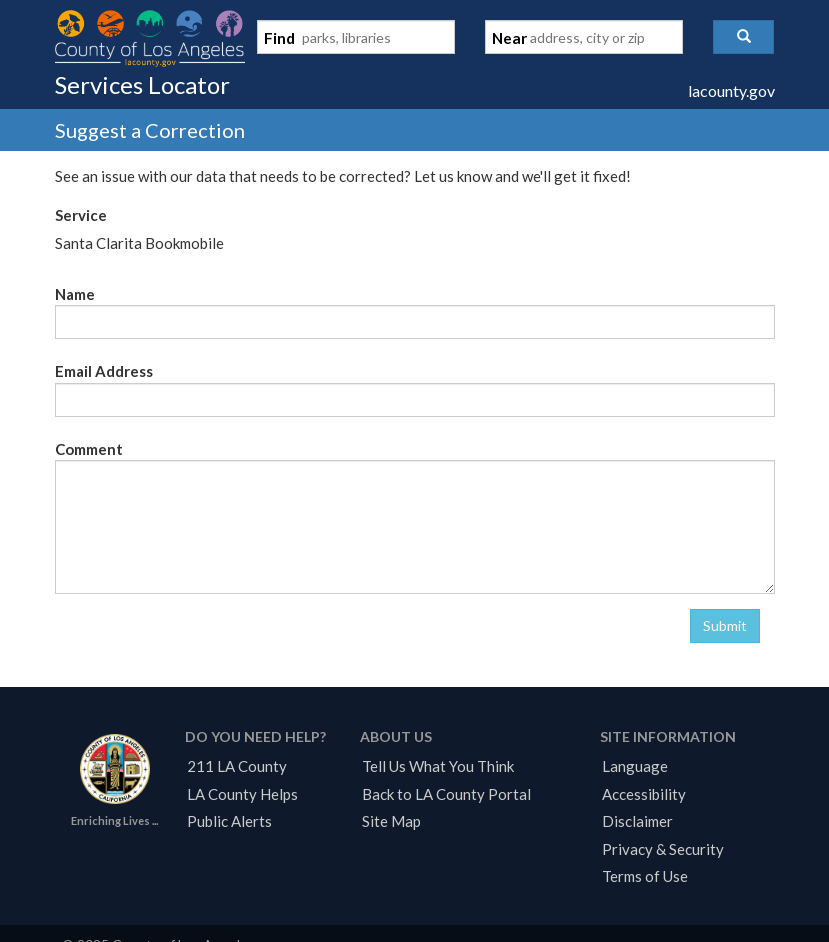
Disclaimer (637, 821)
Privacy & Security (663, 849)
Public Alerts (229, 821)
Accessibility (644, 794)
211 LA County (237, 766)
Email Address (104, 371)
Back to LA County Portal (446, 794)
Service (81, 215)
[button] (743, 37)
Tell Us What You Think (438, 766)
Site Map (391, 821)
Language (635, 766)
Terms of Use (645, 876)
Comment (89, 449)
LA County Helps (242, 794)
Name (75, 294)
